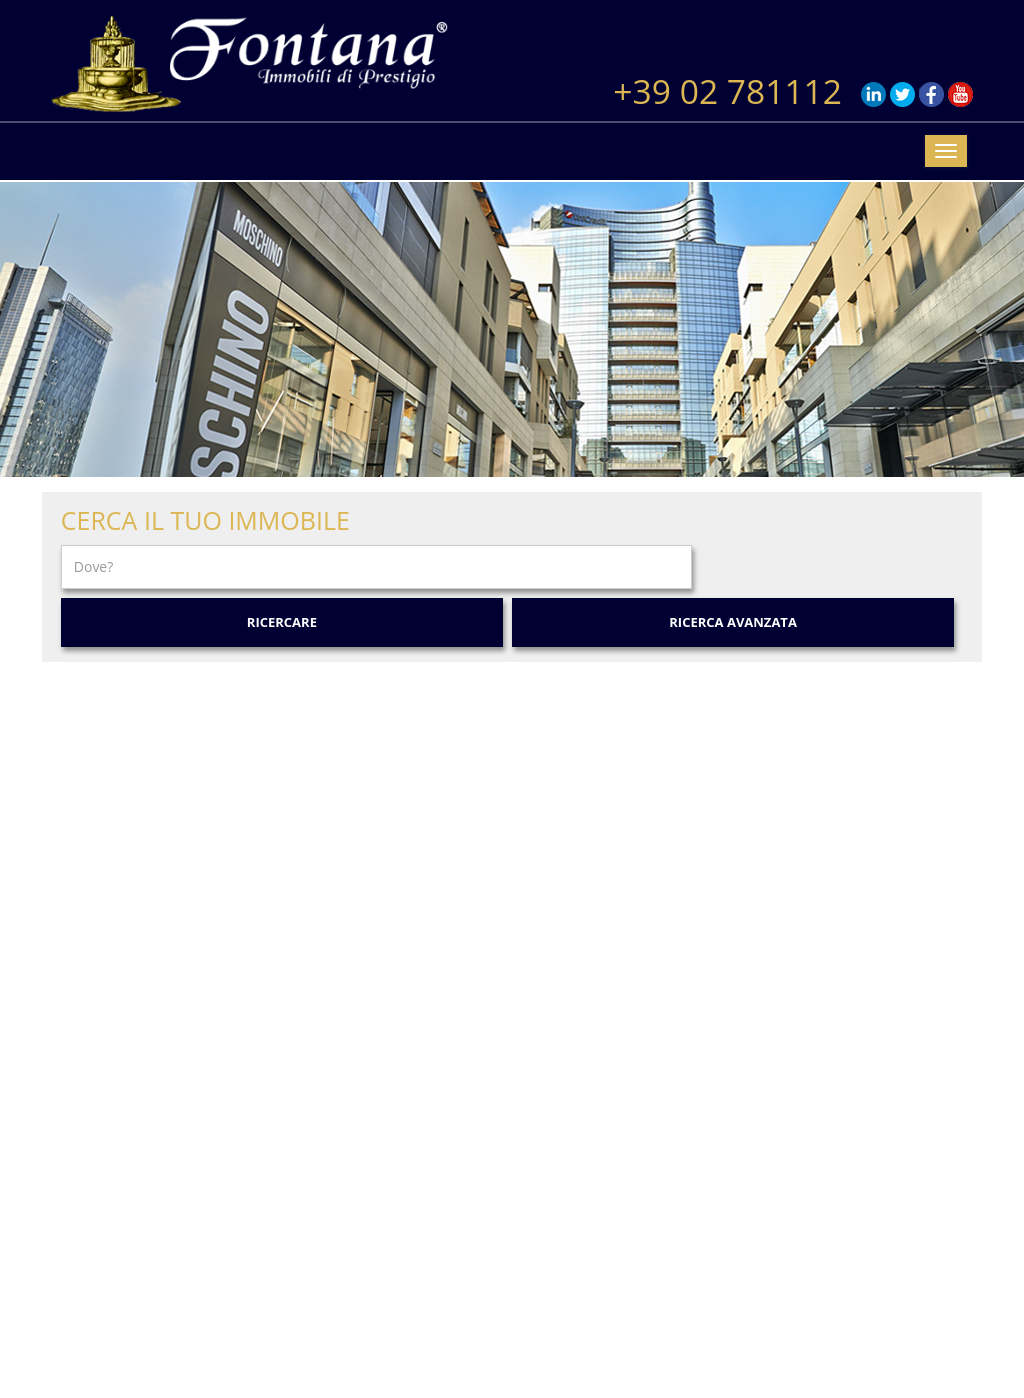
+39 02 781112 (727, 91)
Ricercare (282, 622)
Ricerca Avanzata (733, 622)
